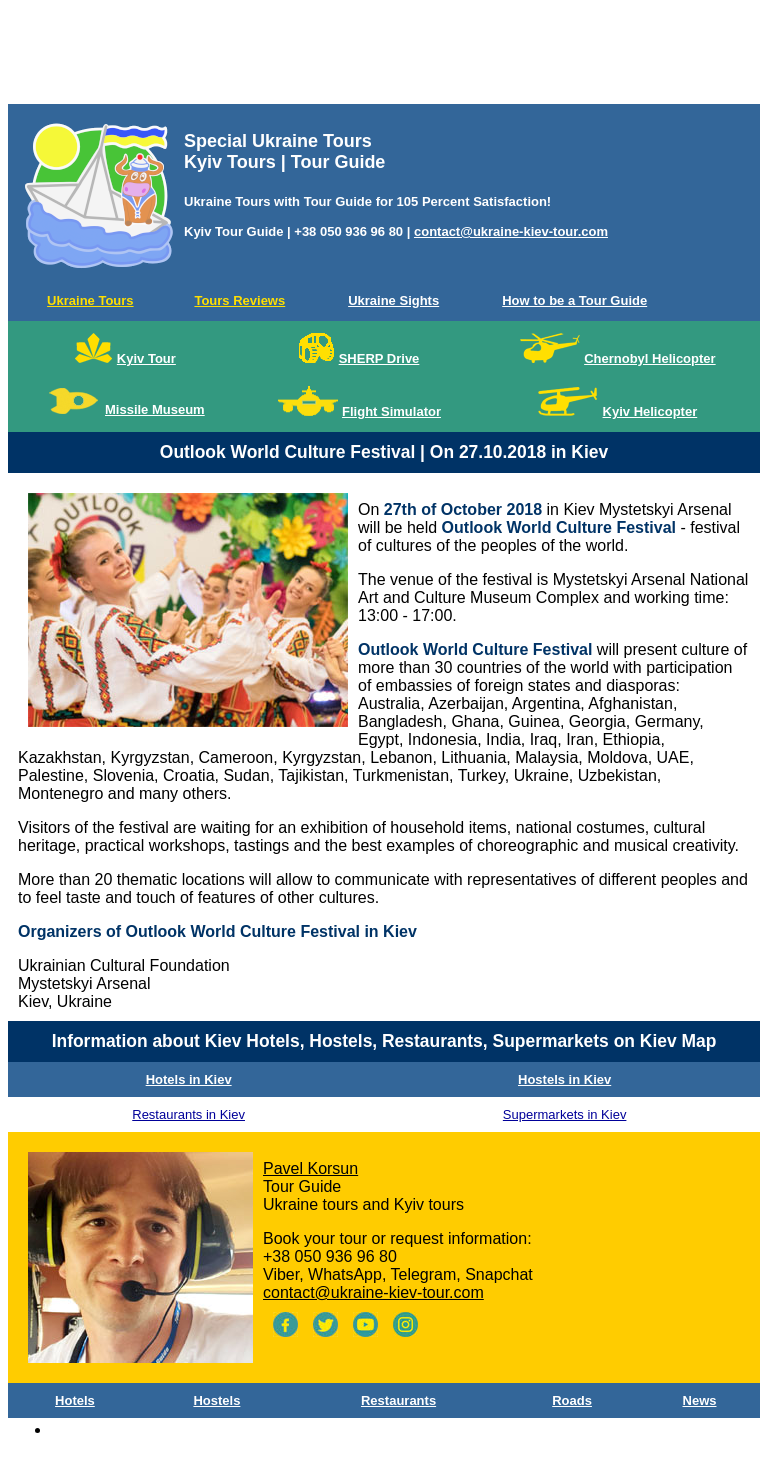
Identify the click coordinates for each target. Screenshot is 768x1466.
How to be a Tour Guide (574, 300)
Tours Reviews (239, 300)
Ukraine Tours (90, 300)
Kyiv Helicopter (650, 411)
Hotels (75, 1400)
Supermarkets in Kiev (565, 1114)
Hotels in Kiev (189, 1079)
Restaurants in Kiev (188, 1114)
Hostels (216, 1400)
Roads (572, 1400)
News (700, 1400)
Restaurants (398, 1400)
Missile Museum (155, 409)
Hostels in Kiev (564, 1079)
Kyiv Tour (146, 358)
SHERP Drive (379, 358)
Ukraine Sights (393, 300)
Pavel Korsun (310, 1168)
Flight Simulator (391, 411)
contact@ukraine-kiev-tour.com (511, 231)
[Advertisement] (384, 56)
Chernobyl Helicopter (649, 358)
